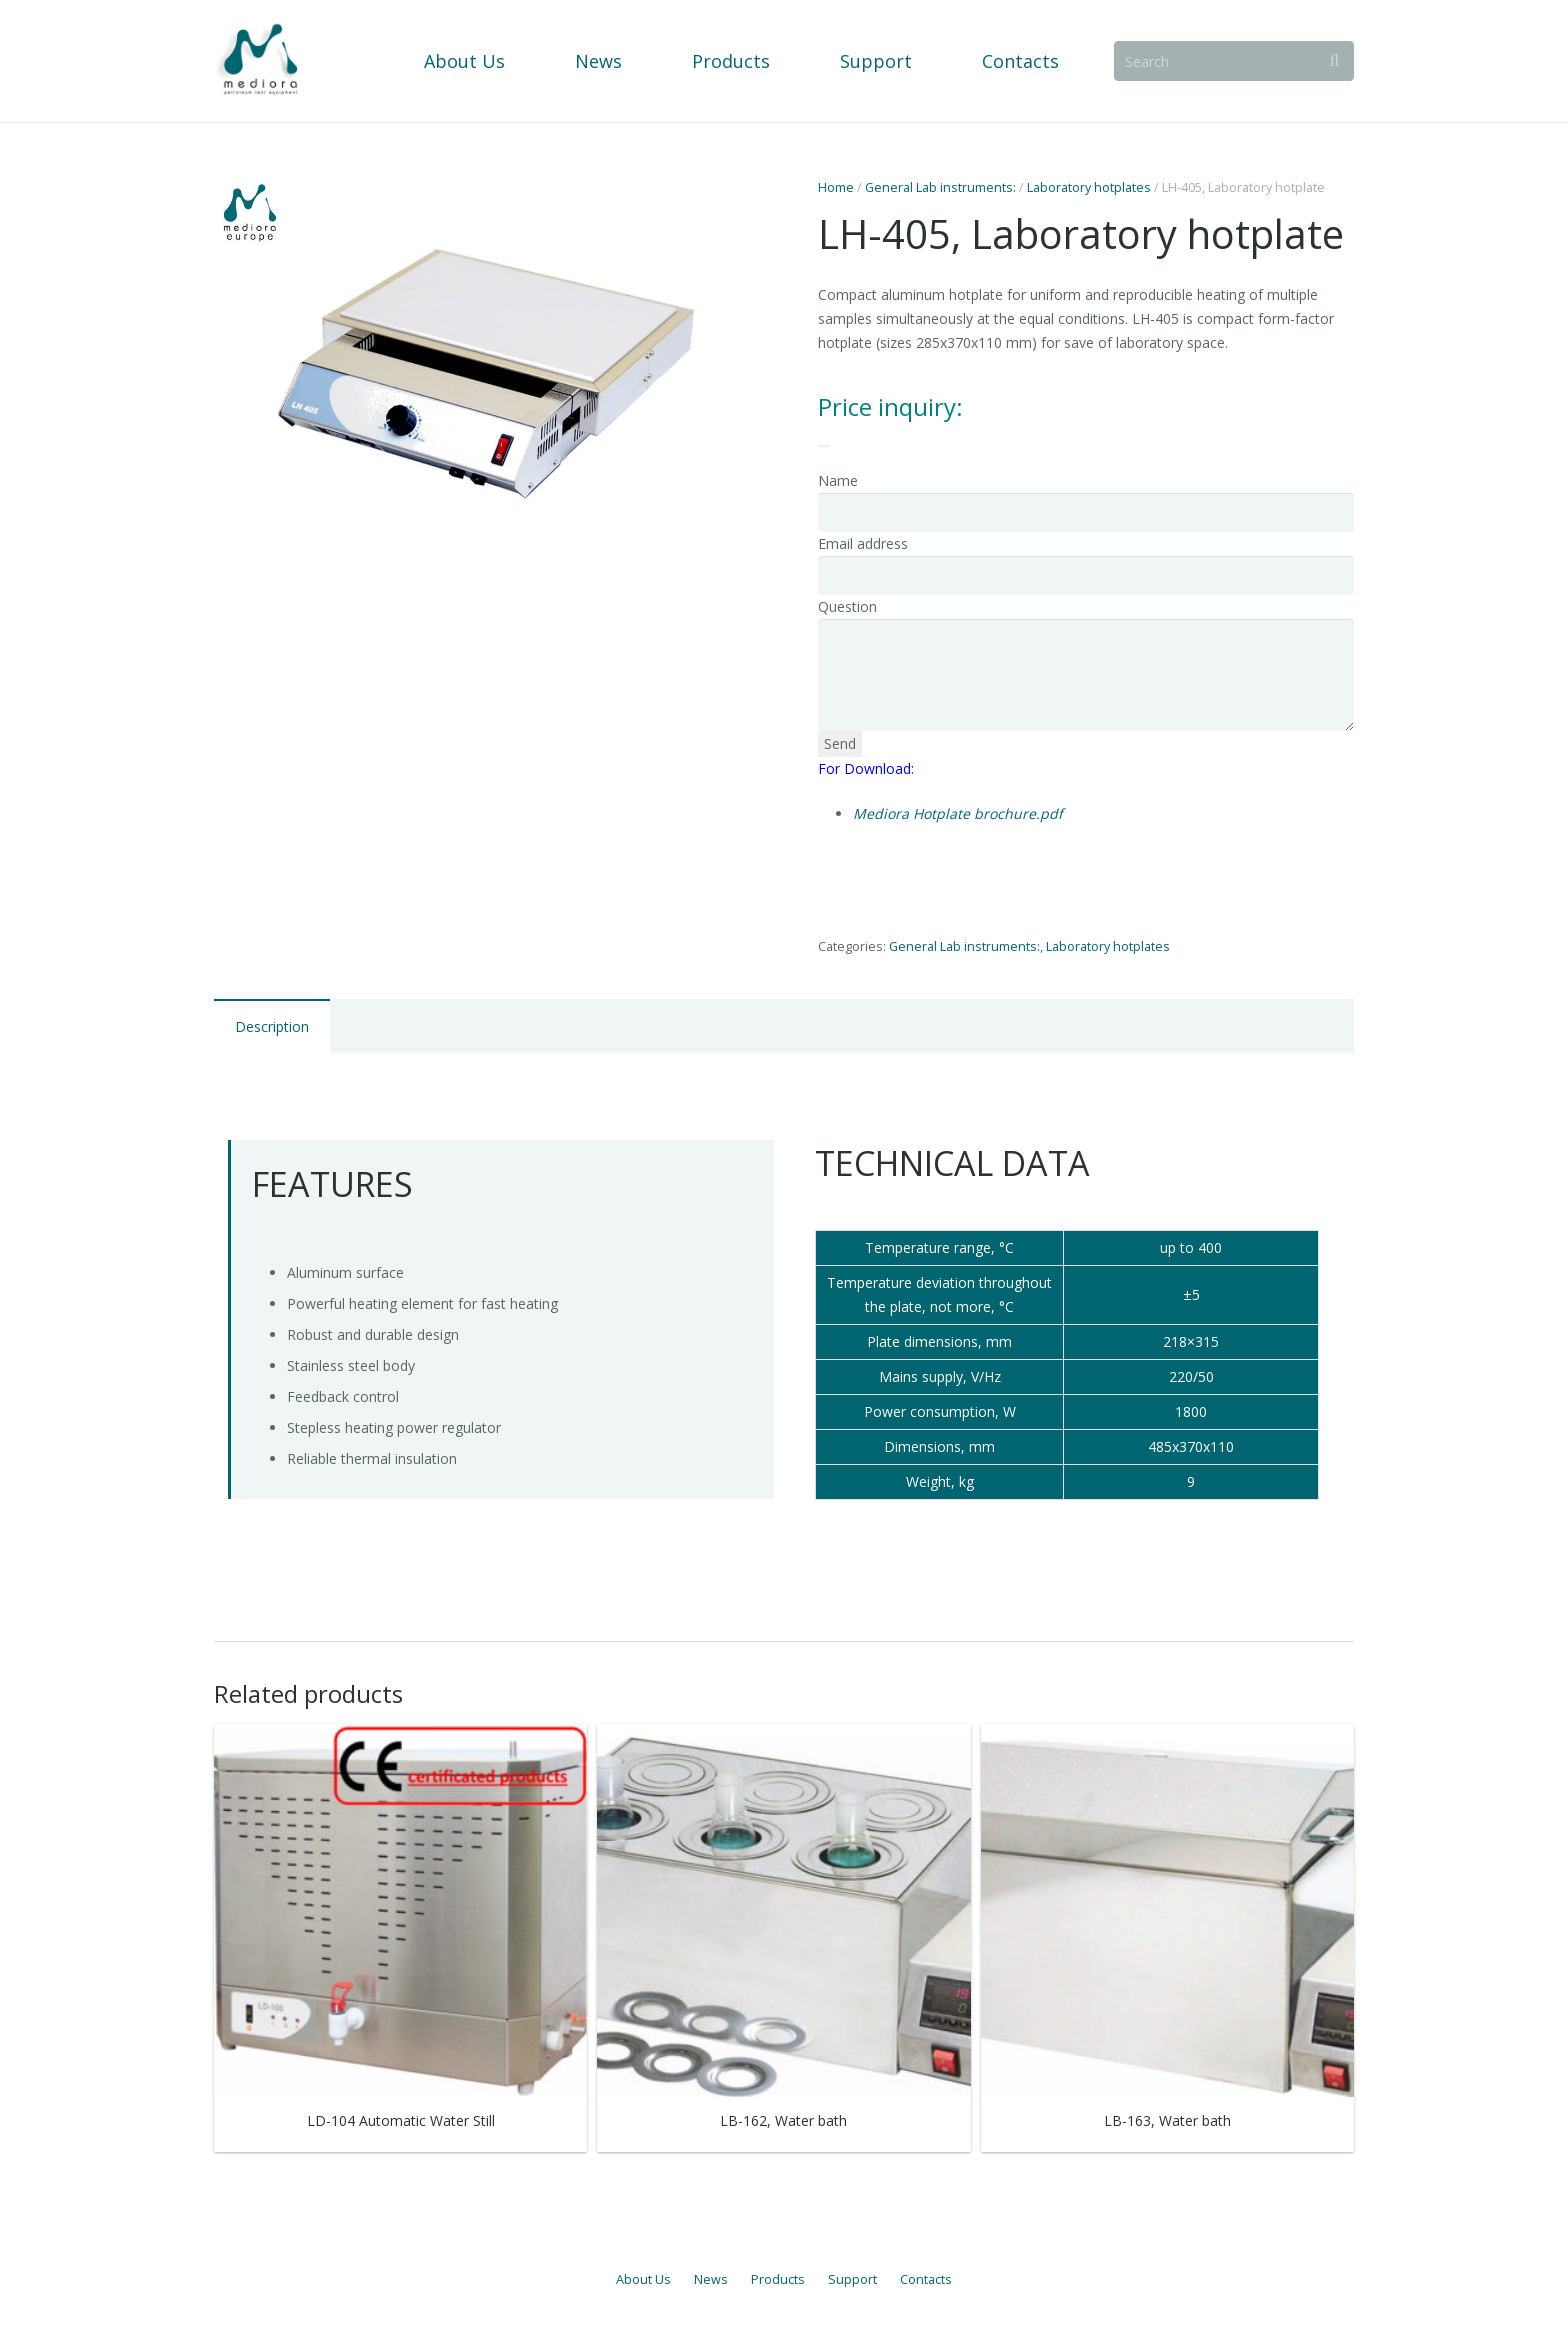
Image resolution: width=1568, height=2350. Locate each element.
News (711, 2279)
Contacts (926, 2279)
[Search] (1236, 60)
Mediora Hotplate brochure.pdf (958, 813)
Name (838, 480)
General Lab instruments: (940, 187)
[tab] (272, 1026)
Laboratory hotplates (1089, 187)
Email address (863, 543)
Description (272, 1026)
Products (778, 2279)
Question (847, 606)
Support (852, 2279)
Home (836, 187)
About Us (643, 2279)
